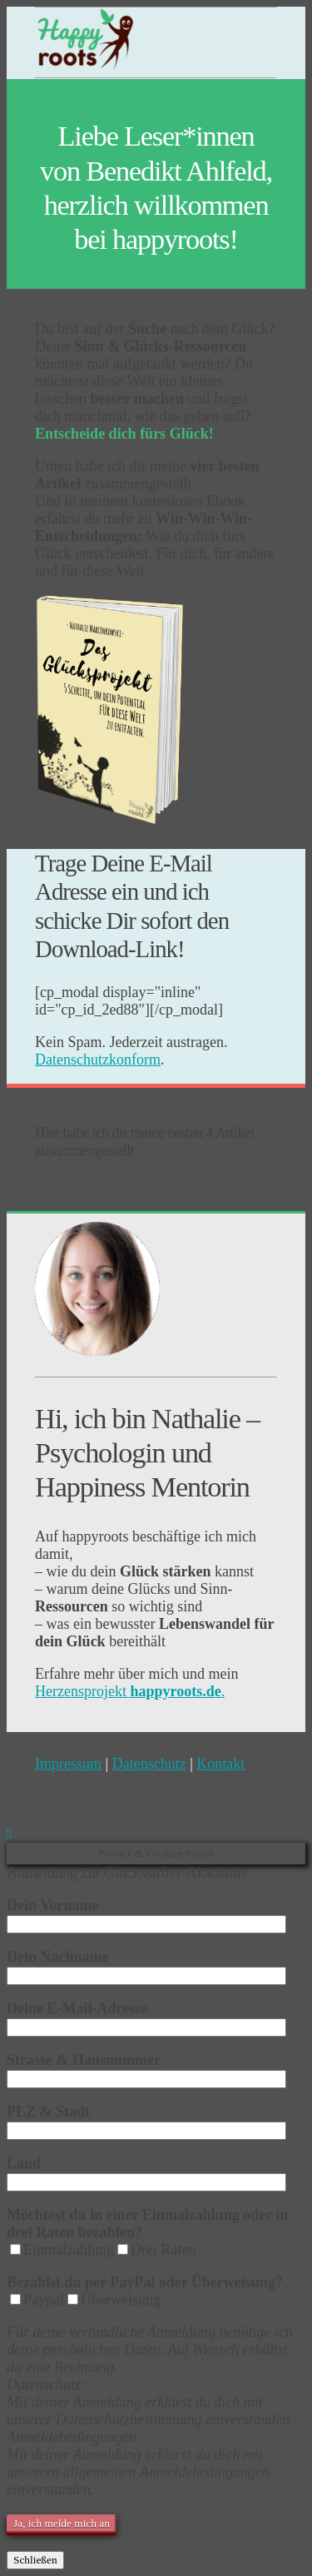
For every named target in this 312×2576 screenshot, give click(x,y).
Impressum (68, 1763)
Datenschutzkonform (98, 1059)
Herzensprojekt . (130, 1691)
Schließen (35, 2560)
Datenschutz (149, 1763)
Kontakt (220, 1763)
